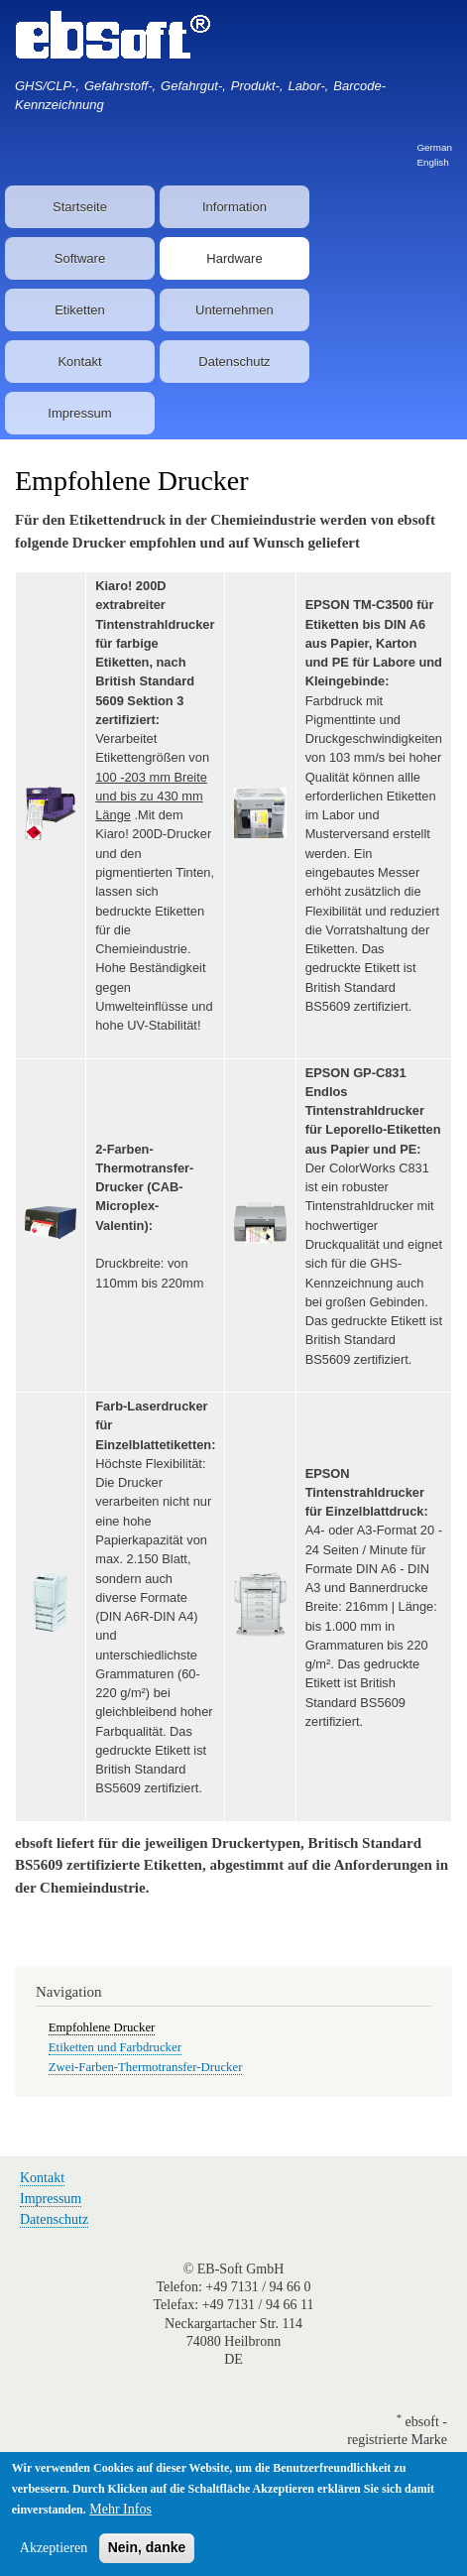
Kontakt (79, 361)
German (434, 147)
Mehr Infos (120, 2518)
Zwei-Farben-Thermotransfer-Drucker (146, 2067)
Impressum (79, 413)
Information (234, 206)
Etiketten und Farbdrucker (115, 2047)
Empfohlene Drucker (102, 2027)
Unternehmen (234, 310)
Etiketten (80, 310)
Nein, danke (147, 2556)
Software (80, 258)
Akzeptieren (53, 2556)
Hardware (234, 258)
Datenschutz (234, 361)
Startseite (80, 206)
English (432, 162)
